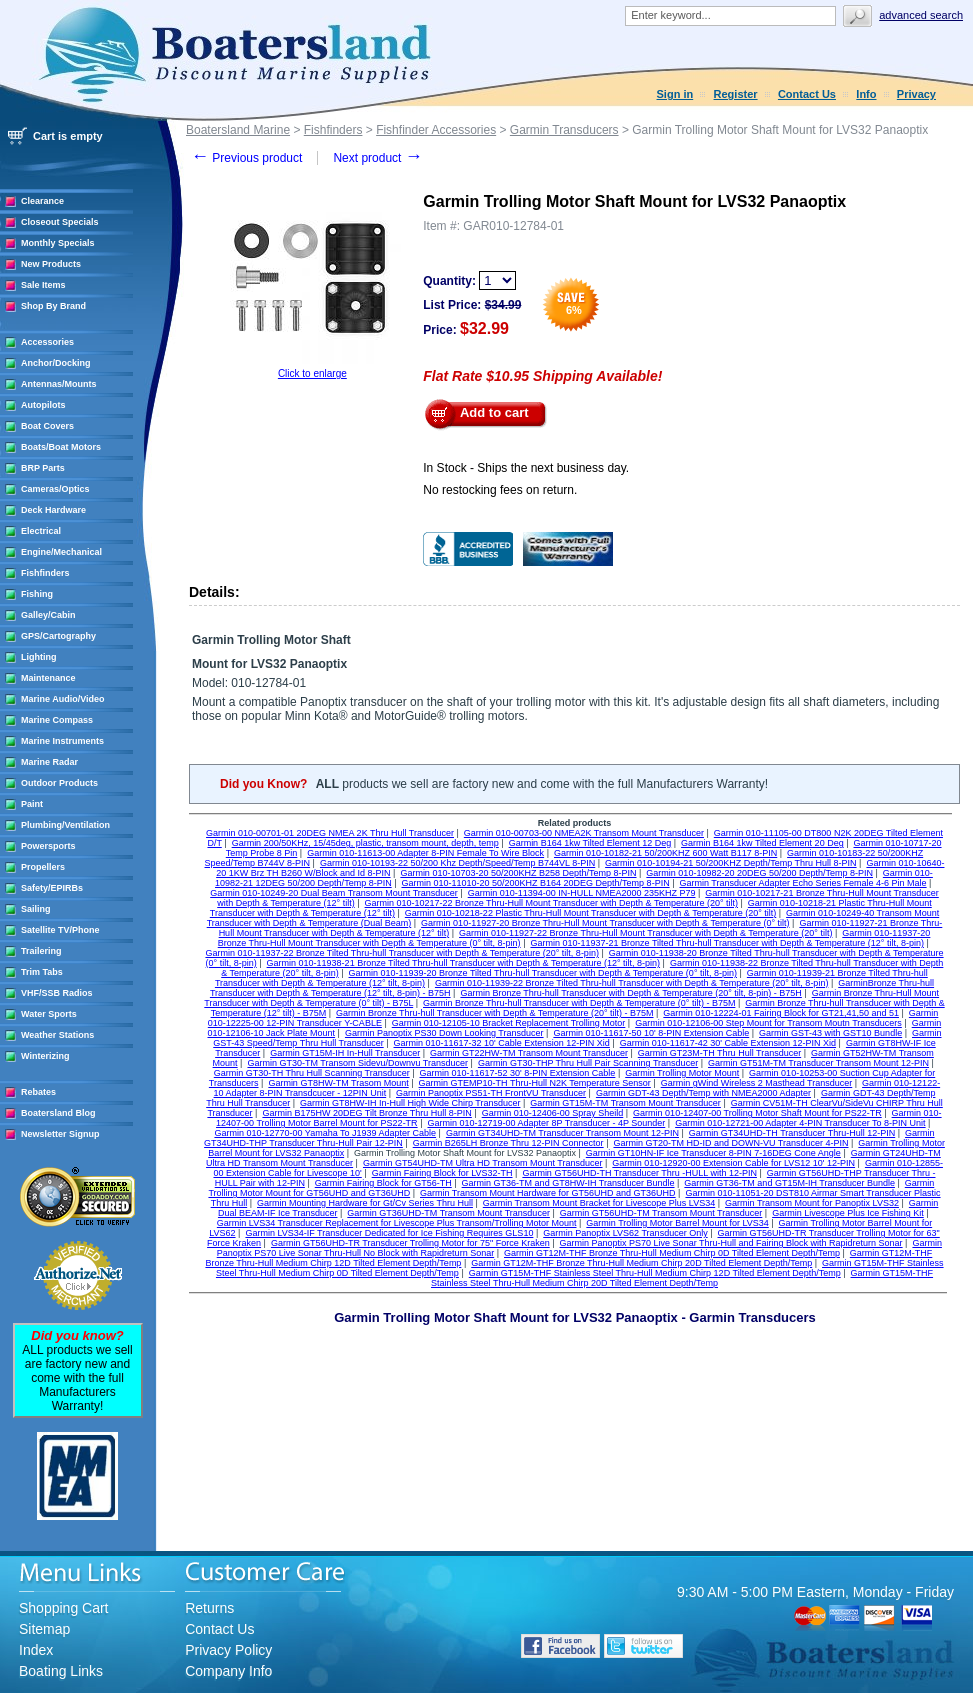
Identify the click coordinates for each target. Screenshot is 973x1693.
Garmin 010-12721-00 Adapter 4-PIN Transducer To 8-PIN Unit (800, 1123)
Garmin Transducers (564, 130)
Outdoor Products (59, 783)
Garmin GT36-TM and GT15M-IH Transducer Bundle (789, 1183)
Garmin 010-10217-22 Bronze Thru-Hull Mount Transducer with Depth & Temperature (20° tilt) (551, 903)
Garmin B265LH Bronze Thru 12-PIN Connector (508, 1143)
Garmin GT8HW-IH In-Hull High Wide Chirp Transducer (410, 1103)
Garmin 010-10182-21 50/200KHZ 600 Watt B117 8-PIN (665, 853)
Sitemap (44, 1629)
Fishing (37, 594)
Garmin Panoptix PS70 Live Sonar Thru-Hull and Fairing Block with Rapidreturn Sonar (731, 1243)
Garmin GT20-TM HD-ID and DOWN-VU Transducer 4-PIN (730, 1143)
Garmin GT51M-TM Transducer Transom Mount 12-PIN (818, 1063)
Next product (377, 158)
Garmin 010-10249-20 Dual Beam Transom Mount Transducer (334, 893)
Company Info (228, 1671)
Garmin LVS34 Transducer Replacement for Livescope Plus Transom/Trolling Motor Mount (397, 1223)
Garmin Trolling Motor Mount (682, 1073)
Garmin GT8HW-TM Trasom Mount (338, 1083)
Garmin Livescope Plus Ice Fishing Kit (848, 1213)
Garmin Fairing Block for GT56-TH (383, 1183)
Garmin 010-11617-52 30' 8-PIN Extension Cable (518, 1073)
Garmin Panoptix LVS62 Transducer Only (625, 1233)
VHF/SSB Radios (57, 993)
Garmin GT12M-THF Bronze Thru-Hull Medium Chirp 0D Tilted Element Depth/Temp (672, 1253)
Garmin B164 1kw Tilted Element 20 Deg (762, 843)
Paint (32, 804)
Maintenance (48, 678)
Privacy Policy (228, 1650)
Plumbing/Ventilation (65, 825)
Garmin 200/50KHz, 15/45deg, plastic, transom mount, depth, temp (365, 843)
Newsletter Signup (60, 1134)
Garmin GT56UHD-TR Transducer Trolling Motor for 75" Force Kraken (410, 1243)
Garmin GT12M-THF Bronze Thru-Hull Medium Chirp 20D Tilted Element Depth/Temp (641, 1263)
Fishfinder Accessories (436, 130)
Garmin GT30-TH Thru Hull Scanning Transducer (312, 1073)
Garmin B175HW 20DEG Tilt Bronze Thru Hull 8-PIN (366, 1113)
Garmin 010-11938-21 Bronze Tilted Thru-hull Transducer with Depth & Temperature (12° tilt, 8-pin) (463, 963)
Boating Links (61, 1671)
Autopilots (43, 405)
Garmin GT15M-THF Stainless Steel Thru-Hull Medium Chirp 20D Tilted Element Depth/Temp (682, 1278)
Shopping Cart (64, 1608)
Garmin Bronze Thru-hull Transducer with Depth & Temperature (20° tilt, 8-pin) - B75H (630, 993)
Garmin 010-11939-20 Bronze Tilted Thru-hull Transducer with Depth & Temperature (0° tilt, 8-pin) (543, 973)
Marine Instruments (62, 741)
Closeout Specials (60, 222)
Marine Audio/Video (63, 699)
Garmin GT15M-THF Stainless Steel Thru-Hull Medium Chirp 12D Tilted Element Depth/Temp (655, 1273)
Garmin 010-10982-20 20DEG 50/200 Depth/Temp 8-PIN (759, 873)
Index (36, 1650)
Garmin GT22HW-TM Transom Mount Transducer (529, 1053)
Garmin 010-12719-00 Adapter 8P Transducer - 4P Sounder (546, 1123)
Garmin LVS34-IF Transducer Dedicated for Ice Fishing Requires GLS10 (389, 1233)
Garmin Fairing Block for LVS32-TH (442, 1173)
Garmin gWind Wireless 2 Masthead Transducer (757, 1083)
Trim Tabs (42, 972)
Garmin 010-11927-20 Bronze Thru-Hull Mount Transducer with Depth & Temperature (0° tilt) (605, 923)
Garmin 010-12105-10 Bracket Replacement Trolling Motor (509, 1023)
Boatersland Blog (58, 1113)
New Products (51, 264)
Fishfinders (45, 573)
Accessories (47, 342)
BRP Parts (43, 468)
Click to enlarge (312, 373)
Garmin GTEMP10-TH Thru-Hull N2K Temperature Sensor (535, 1083)
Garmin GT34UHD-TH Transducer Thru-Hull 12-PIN (792, 1133)
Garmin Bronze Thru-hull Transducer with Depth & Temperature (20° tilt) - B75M (494, 1013)
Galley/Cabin (48, 615)
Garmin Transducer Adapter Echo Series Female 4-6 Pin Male (802, 883)
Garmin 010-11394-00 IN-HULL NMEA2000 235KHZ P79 (582, 893)
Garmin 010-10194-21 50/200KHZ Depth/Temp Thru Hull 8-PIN (730, 863)
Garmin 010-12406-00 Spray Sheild (553, 1113)
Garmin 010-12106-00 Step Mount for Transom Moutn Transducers (768, 1023)
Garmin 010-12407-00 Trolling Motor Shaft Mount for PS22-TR (757, 1113)
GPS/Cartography (58, 636)
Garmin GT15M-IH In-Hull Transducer (345, 1053)
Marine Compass (57, 720)
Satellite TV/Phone (60, 930)
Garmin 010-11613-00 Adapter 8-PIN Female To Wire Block (425, 853)
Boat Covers (47, 426)
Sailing (36, 909)
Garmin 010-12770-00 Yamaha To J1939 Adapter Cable (325, 1133)
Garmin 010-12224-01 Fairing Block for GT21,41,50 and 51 (781, 1013)
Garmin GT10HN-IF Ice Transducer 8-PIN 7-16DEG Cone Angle (713, 1153)
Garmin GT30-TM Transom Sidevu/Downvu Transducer (357, 1063)
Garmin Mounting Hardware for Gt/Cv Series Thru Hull (365, 1203)
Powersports (48, 846)
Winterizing (45, 1056)
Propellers (43, 867)
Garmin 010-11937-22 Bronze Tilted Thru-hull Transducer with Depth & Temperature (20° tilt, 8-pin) (401, 953)
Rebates (38, 1092)
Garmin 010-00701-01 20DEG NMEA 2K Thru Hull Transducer (330, 833)
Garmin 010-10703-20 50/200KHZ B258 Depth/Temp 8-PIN (518, 873)
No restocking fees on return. (500, 490)
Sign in (675, 94)
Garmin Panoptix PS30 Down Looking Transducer (444, 1033)
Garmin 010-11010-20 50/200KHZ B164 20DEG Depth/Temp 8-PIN (535, 883)
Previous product (246, 158)
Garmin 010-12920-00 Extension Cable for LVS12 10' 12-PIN (733, 1163)
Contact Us (807, 94)
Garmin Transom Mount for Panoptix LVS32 (812, 1203)
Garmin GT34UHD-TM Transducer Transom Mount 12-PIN (562, 1133)
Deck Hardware (53, 510)
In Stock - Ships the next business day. (526, 468)
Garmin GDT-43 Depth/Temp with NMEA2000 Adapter (703, 1093)
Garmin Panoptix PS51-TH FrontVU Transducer (491, 1093)
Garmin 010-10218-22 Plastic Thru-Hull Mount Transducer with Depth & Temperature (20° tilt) (590, 913)
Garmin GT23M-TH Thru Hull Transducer (719, 1053)
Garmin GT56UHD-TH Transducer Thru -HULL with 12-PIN (639, 1173)
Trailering (41, 951)
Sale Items (43, 285)
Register (736, 94)
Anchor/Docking (56, 363)
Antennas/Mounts (59, 384)
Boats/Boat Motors (61, 447)
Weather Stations (57, 1035)
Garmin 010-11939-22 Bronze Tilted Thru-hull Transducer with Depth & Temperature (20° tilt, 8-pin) (631, 983)
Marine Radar (49, 762)
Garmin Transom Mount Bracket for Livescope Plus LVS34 (599, 1203)
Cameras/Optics (55, 489)
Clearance (42, 201)
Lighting (39, 657)
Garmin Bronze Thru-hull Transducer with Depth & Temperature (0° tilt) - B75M (579, 1003)
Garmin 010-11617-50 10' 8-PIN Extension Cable (651, 1033)
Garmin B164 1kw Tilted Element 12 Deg (590, 843)
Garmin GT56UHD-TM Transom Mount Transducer (661, 1213)
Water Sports (49, 1014)
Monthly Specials (58, 243)
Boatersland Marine (238, 130)
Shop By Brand (53, 306)
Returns (209, 1608)
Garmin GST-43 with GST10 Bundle (830, 1033)
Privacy (916, 94)
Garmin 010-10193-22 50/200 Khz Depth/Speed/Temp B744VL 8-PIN (457, 863)
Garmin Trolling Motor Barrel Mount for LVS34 (677, 1223)
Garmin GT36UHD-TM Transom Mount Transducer (448, 1213)
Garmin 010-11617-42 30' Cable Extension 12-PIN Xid (728, 1043)
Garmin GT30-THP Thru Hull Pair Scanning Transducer (588, 1063)
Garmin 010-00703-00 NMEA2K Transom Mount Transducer (584, 833)
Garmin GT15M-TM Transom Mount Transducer (625, 1103)
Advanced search (921, 15)
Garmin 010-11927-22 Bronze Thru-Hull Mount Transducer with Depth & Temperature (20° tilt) (645, 933)
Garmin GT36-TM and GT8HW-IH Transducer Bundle (568, 1183)
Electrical (41, 531)
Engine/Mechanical (61, 552)
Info (866, 94)
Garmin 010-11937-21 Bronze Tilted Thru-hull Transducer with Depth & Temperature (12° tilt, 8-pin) (726, 943)
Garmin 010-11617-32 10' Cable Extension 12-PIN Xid (502, 1043)
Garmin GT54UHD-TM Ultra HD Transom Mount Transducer (483, 1163)
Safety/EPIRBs (52, 888)
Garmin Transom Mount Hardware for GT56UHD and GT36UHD (548, 1193)
